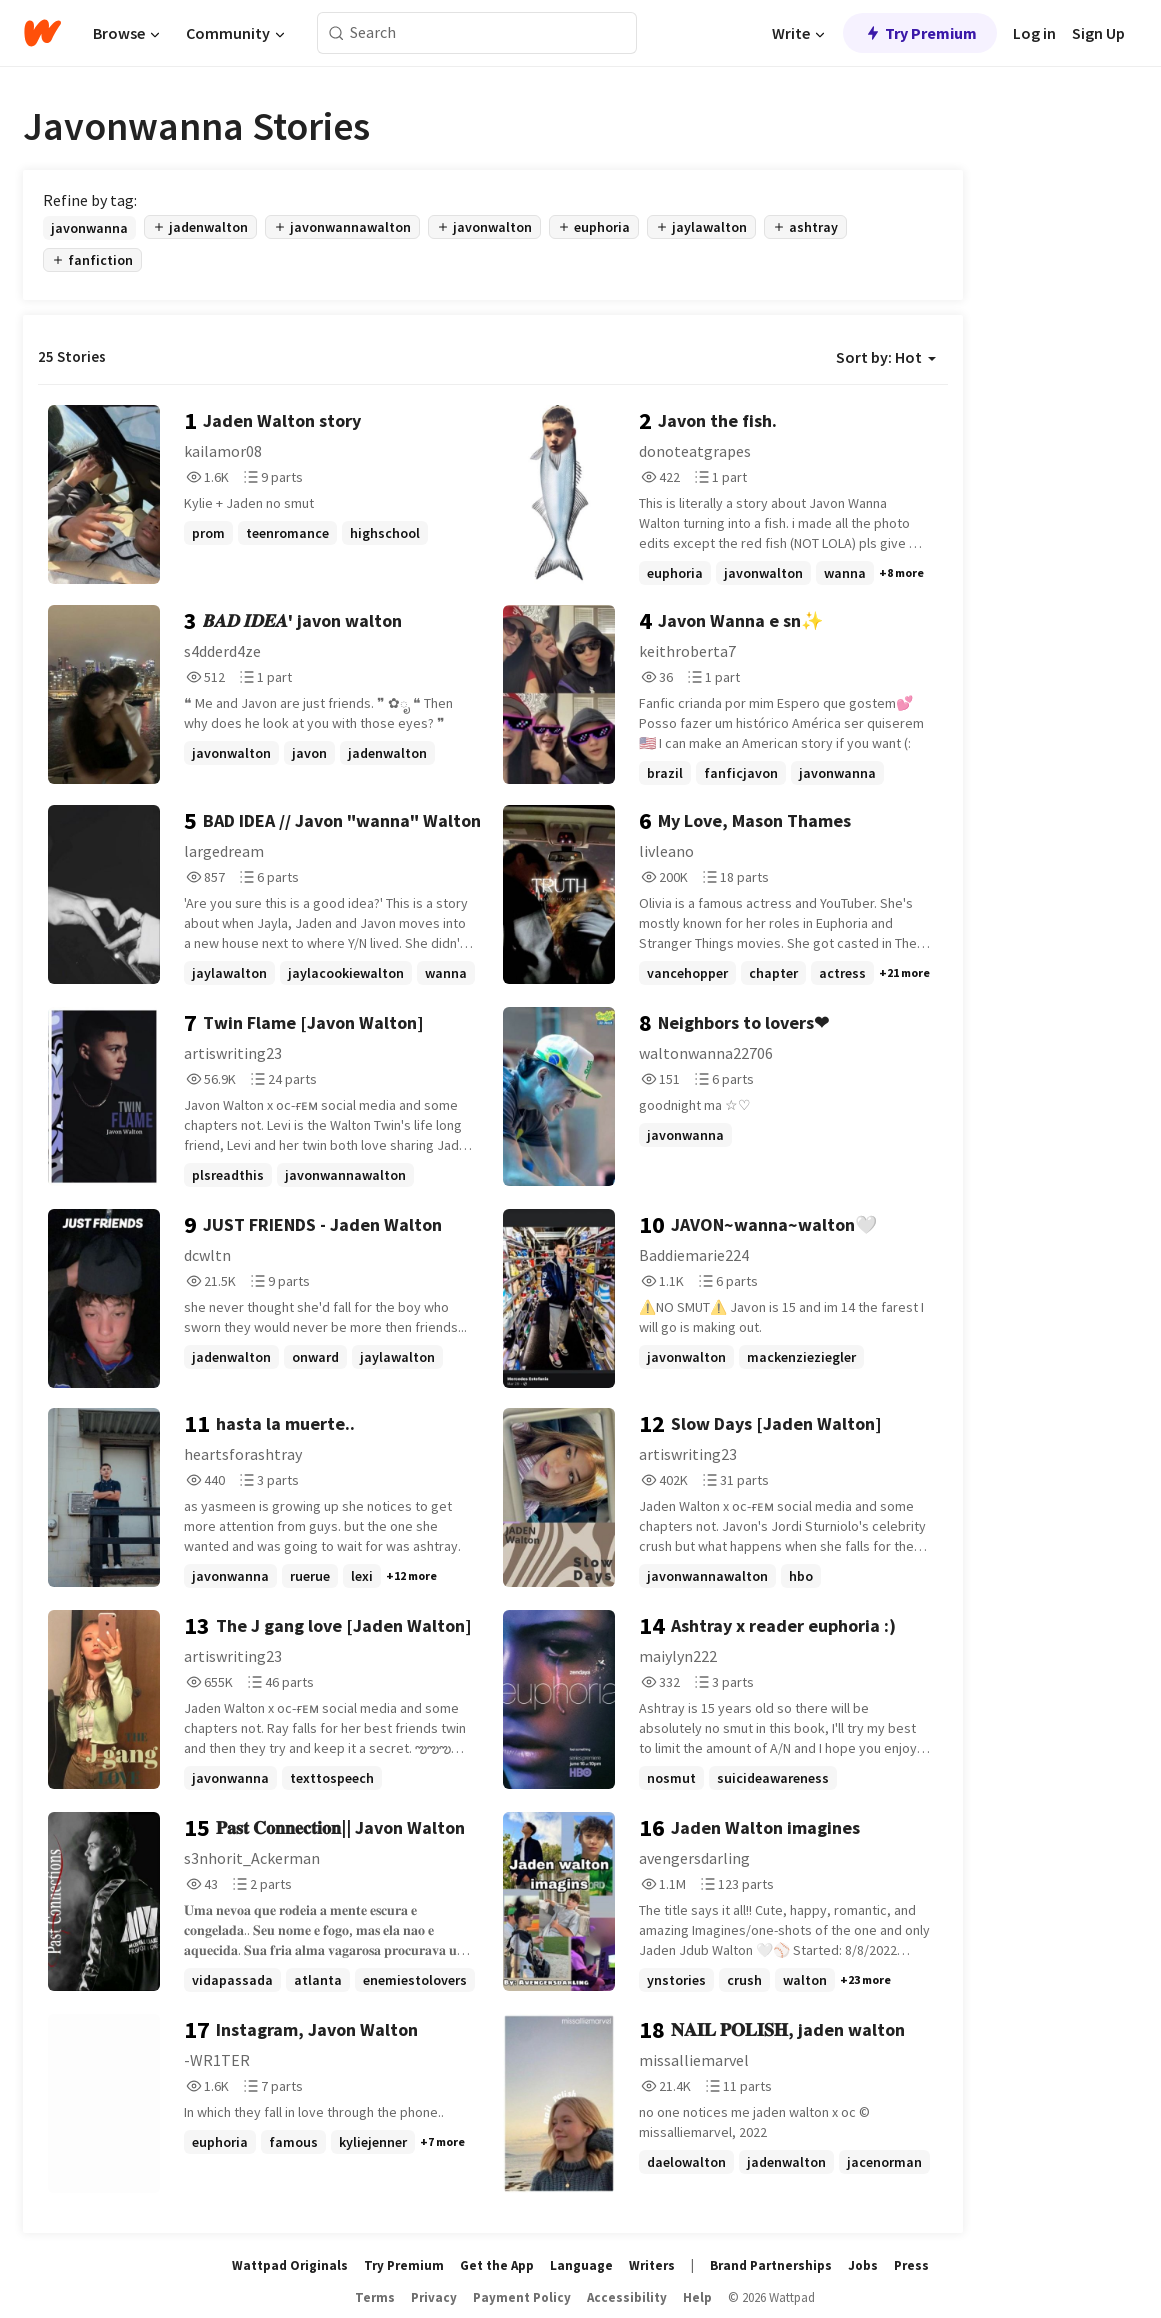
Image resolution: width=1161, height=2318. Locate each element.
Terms (375, 2297)
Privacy (434, 2297)
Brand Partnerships (771, 2265)
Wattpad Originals (290, 2265)
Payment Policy (522, 2297)
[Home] (42, 33)
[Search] (336, 33)
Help (697, 2297)
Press (911, 2265)
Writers (652, 2265)
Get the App (497, 2265)
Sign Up (1098, 33)
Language (581, 2265)
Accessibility (627, 2297)
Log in (1034, 33)
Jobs (863, 2265)
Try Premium (920, 33)
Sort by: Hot (886, 357)
